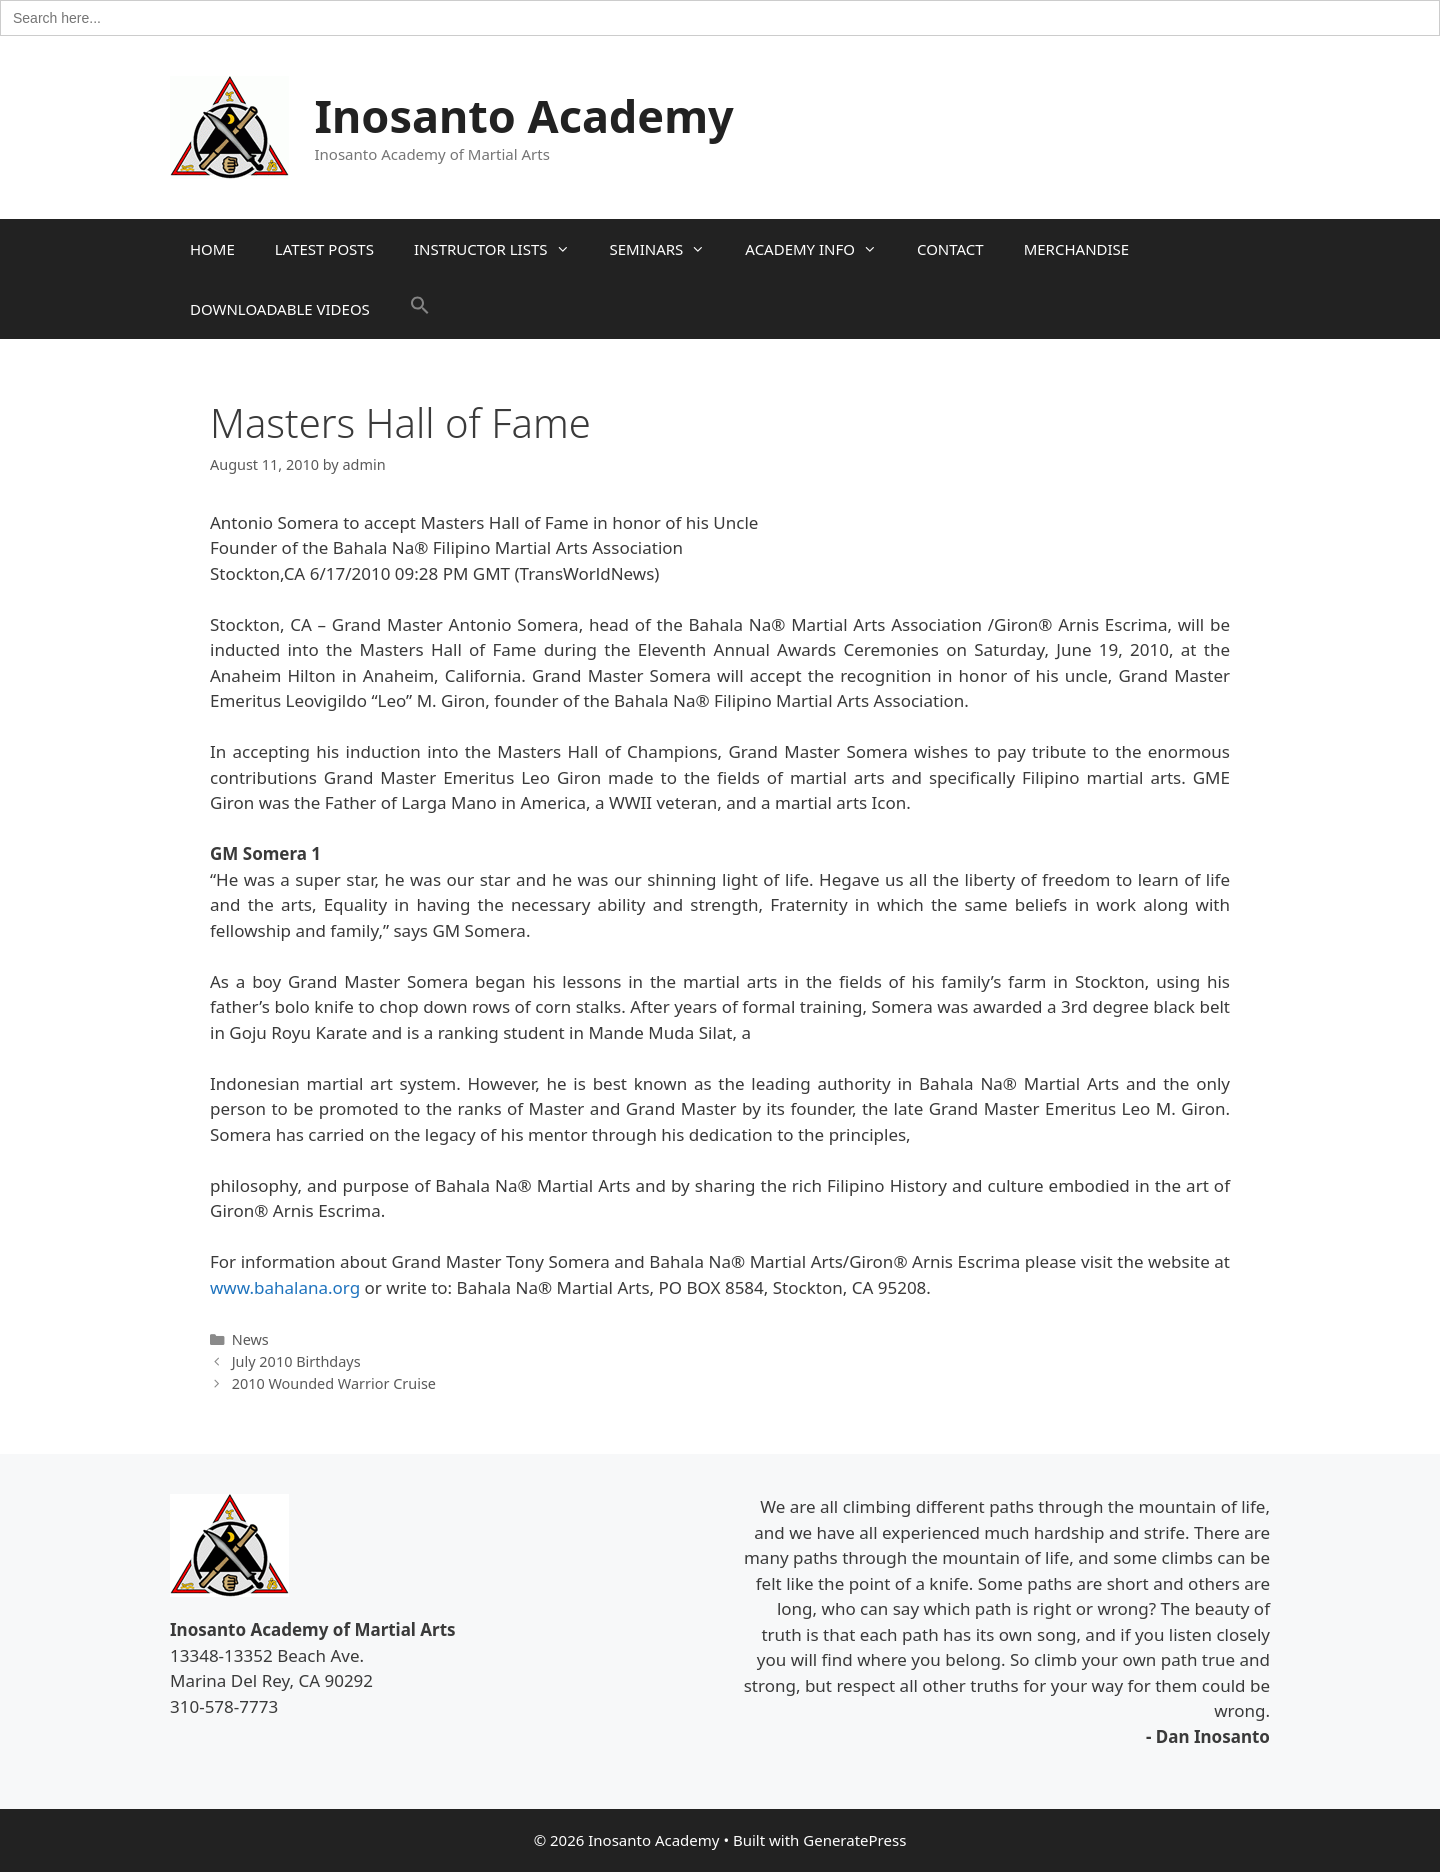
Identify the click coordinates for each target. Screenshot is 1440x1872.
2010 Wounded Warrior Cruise (334, 1383)
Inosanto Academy (524, 115)
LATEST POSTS (324, 249)
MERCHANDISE (1076, 249)
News (250, 1339)
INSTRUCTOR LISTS (502, 249)
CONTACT (950, 249)
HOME (212, 249)
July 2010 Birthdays (296, 1361)
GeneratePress (854, 1840)
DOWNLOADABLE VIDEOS (280, 309)
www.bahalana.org (285, 1287)
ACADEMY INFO (821, 249)
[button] (420, 309)
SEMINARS (668, 249)
